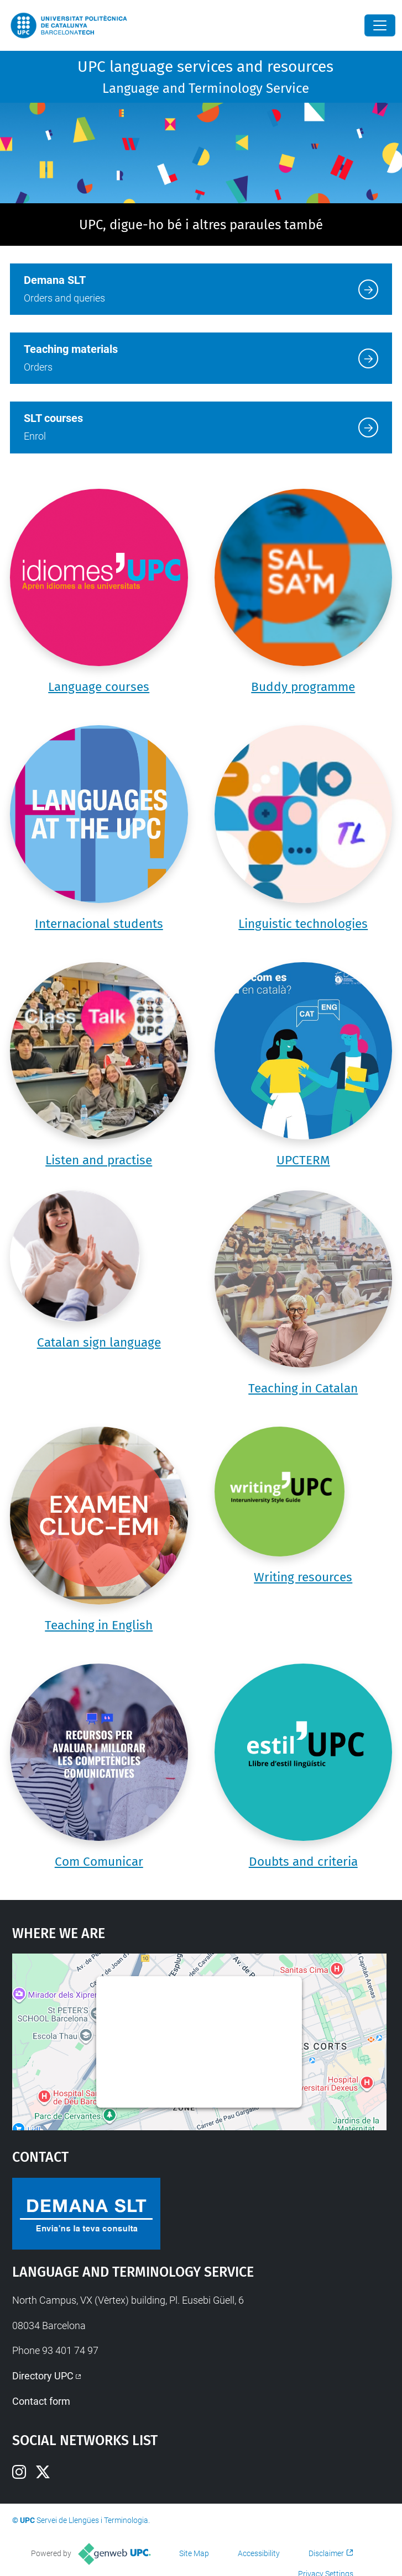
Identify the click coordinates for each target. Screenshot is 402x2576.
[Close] (379, 25)
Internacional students (99, 923)
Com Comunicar (99, 1861)
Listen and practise (98, 1160)
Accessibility (259, 2553)
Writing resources (303, 1577)
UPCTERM (303, 1160)
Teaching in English (99, 1625)
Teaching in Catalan (303, 1388)
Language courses (98, 686)
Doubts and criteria (303, 1861)
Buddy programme (303, 686)
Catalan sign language (99, 1342)
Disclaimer (326, 2553)
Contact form (41, 2401)
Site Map (194, 2553)
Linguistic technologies (303, 923)
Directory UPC (43, 2376)
